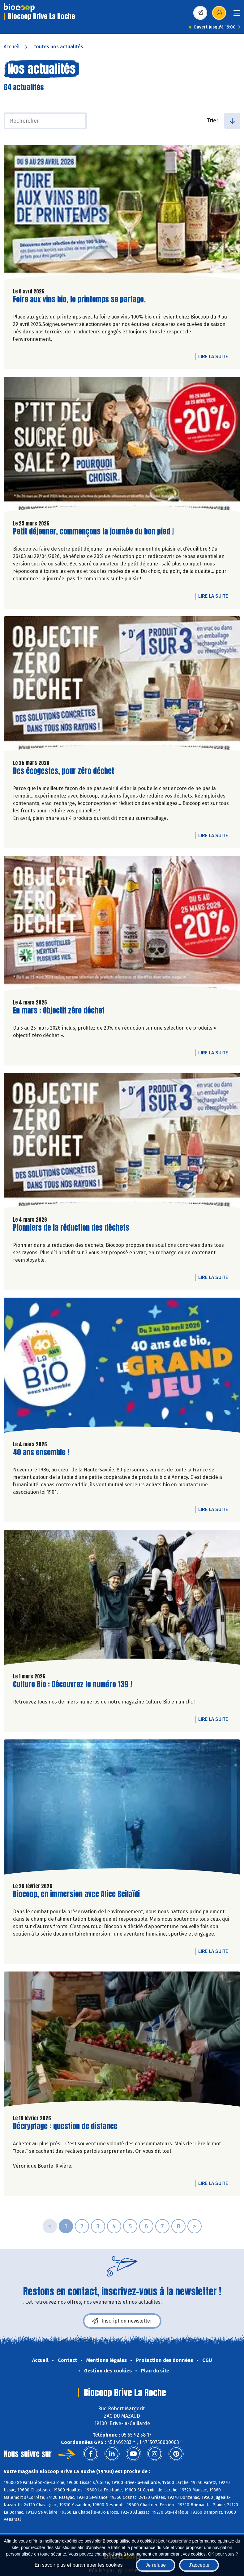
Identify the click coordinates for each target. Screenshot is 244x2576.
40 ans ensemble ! (41, 1452)
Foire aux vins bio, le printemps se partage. (79, 299)
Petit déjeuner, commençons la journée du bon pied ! (93, 531)
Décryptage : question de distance (65, 2126)
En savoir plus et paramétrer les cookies (79, 2565)
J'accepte (199, 2565)
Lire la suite (214, 356)
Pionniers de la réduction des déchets (71, 1227)
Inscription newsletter (122, 2321)
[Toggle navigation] (236, 15)
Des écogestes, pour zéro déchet (63, 771)
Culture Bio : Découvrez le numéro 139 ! (72, 1684)
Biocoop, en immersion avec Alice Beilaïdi (76, 1894)
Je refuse (155, 2565)
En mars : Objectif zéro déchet (59, 1010)
